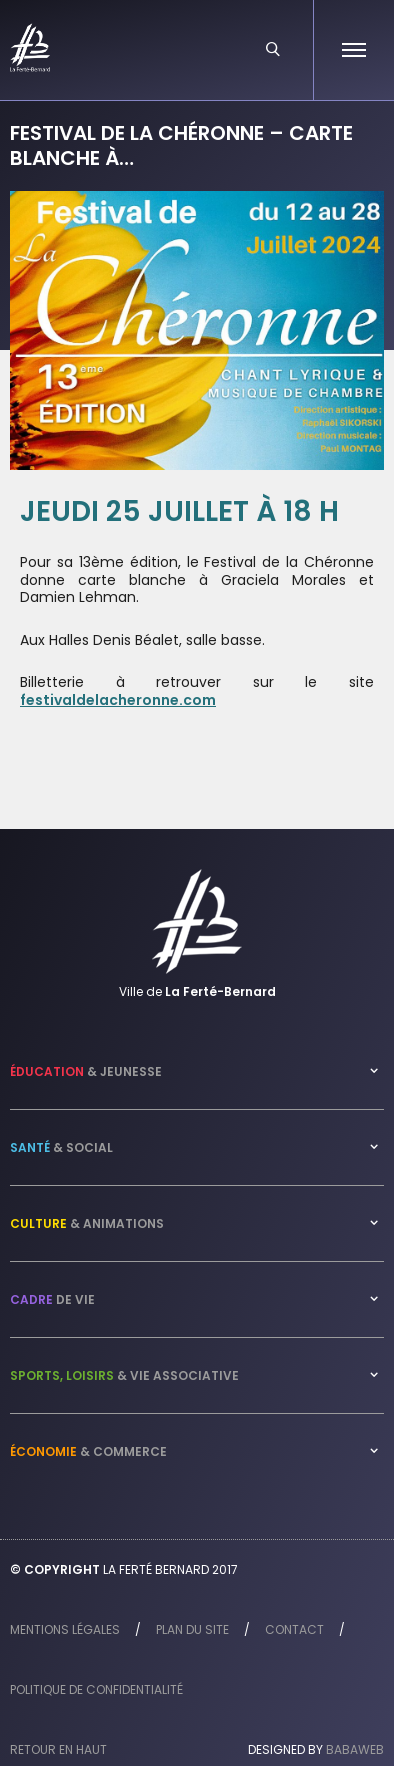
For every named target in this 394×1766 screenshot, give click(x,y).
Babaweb (355, 1749)
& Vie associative (124, 1375)
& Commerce (88, 1451)
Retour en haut (58, 1749)
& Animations (87, 1223)
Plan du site (192, 1629)
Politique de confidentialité (96, 1689)
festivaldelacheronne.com (118, 700)
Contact (294, 1629)
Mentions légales (65, 1629)
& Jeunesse (86, 1071)
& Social (61, 1147)
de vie (52, 1299)
